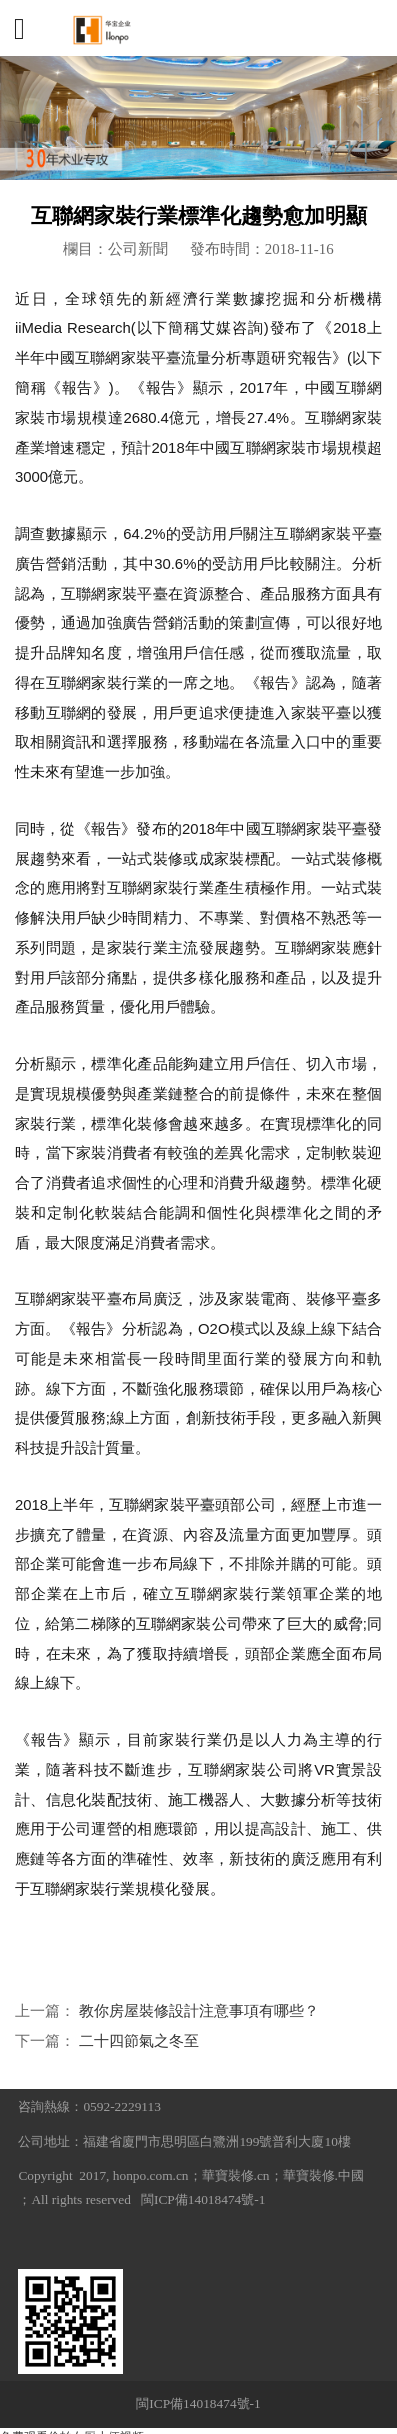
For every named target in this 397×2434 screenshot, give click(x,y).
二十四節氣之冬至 (139, 2041)
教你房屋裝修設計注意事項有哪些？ (199, 2011)
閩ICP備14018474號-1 (203, 2199)
